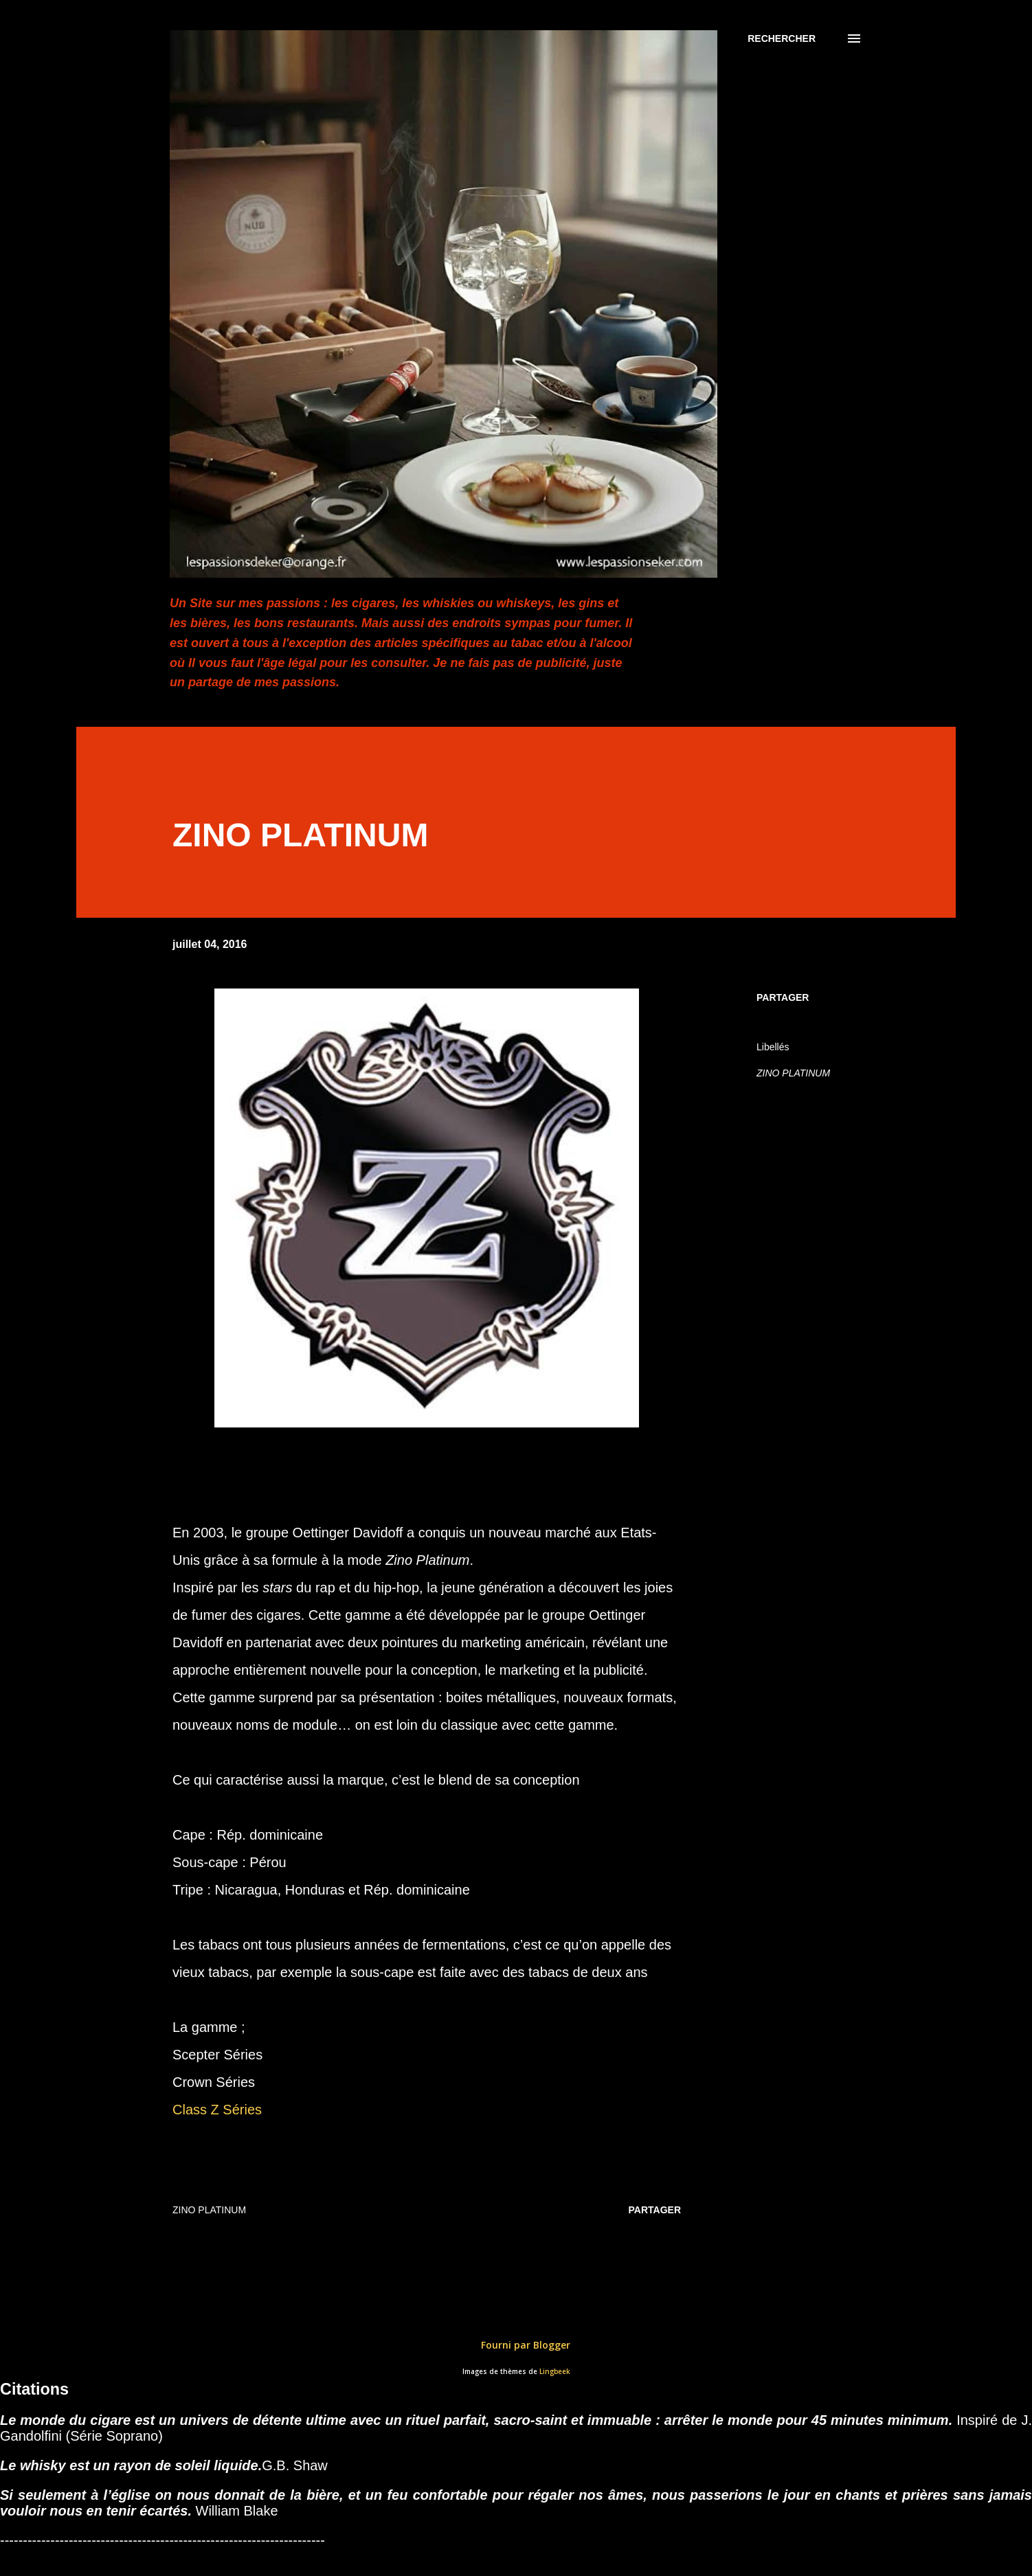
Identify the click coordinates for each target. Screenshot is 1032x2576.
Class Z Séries (217, 2109)
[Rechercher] (782, 38)
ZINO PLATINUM (793, 1072)
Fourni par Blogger (516, 2344)
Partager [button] (782, 997)
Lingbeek (554, 2371)
